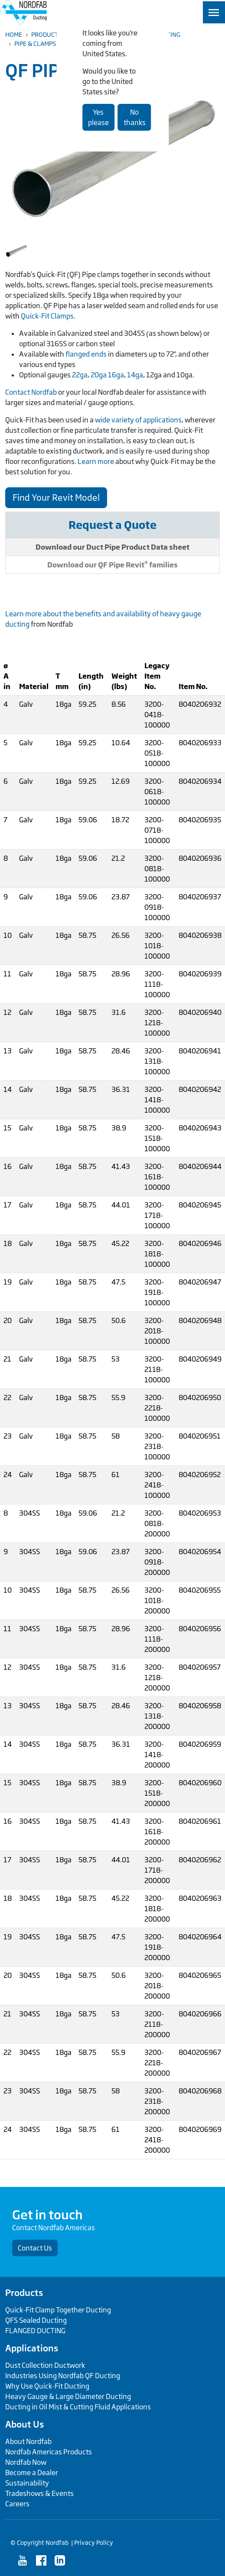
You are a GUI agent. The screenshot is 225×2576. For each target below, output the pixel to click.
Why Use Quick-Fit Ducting (47, 2386)
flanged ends (86, 354)
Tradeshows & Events (39, 2493)
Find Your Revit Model (56, 497)
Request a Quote (112, 524)
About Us (24, 2424)
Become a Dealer (31, 2472)
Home (13, 34)
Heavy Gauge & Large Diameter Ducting (68, 2396)
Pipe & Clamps (35, 43)
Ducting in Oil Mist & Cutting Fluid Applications (78, 2406)
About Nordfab (28, 2441)
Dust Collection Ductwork (45, 2365)
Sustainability (27, 2483)
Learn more (96, 461)
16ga (116, 374)
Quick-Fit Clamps (47, 316)
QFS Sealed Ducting (36, 2320)
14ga (135, 374)
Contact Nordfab (31, 392)
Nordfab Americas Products (48, 2451)
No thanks (135, 117)
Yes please (98, 117)
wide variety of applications (138, 419)
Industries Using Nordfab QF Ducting (62, 2375)
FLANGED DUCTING (35, 2330)
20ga (99, 374)
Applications (31, 2348)
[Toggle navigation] (214, 12)
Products (46, 34)
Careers (17, 2503)
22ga (80, 374)
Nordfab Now (25, 2462)
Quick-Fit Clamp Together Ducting (58, 2310)
